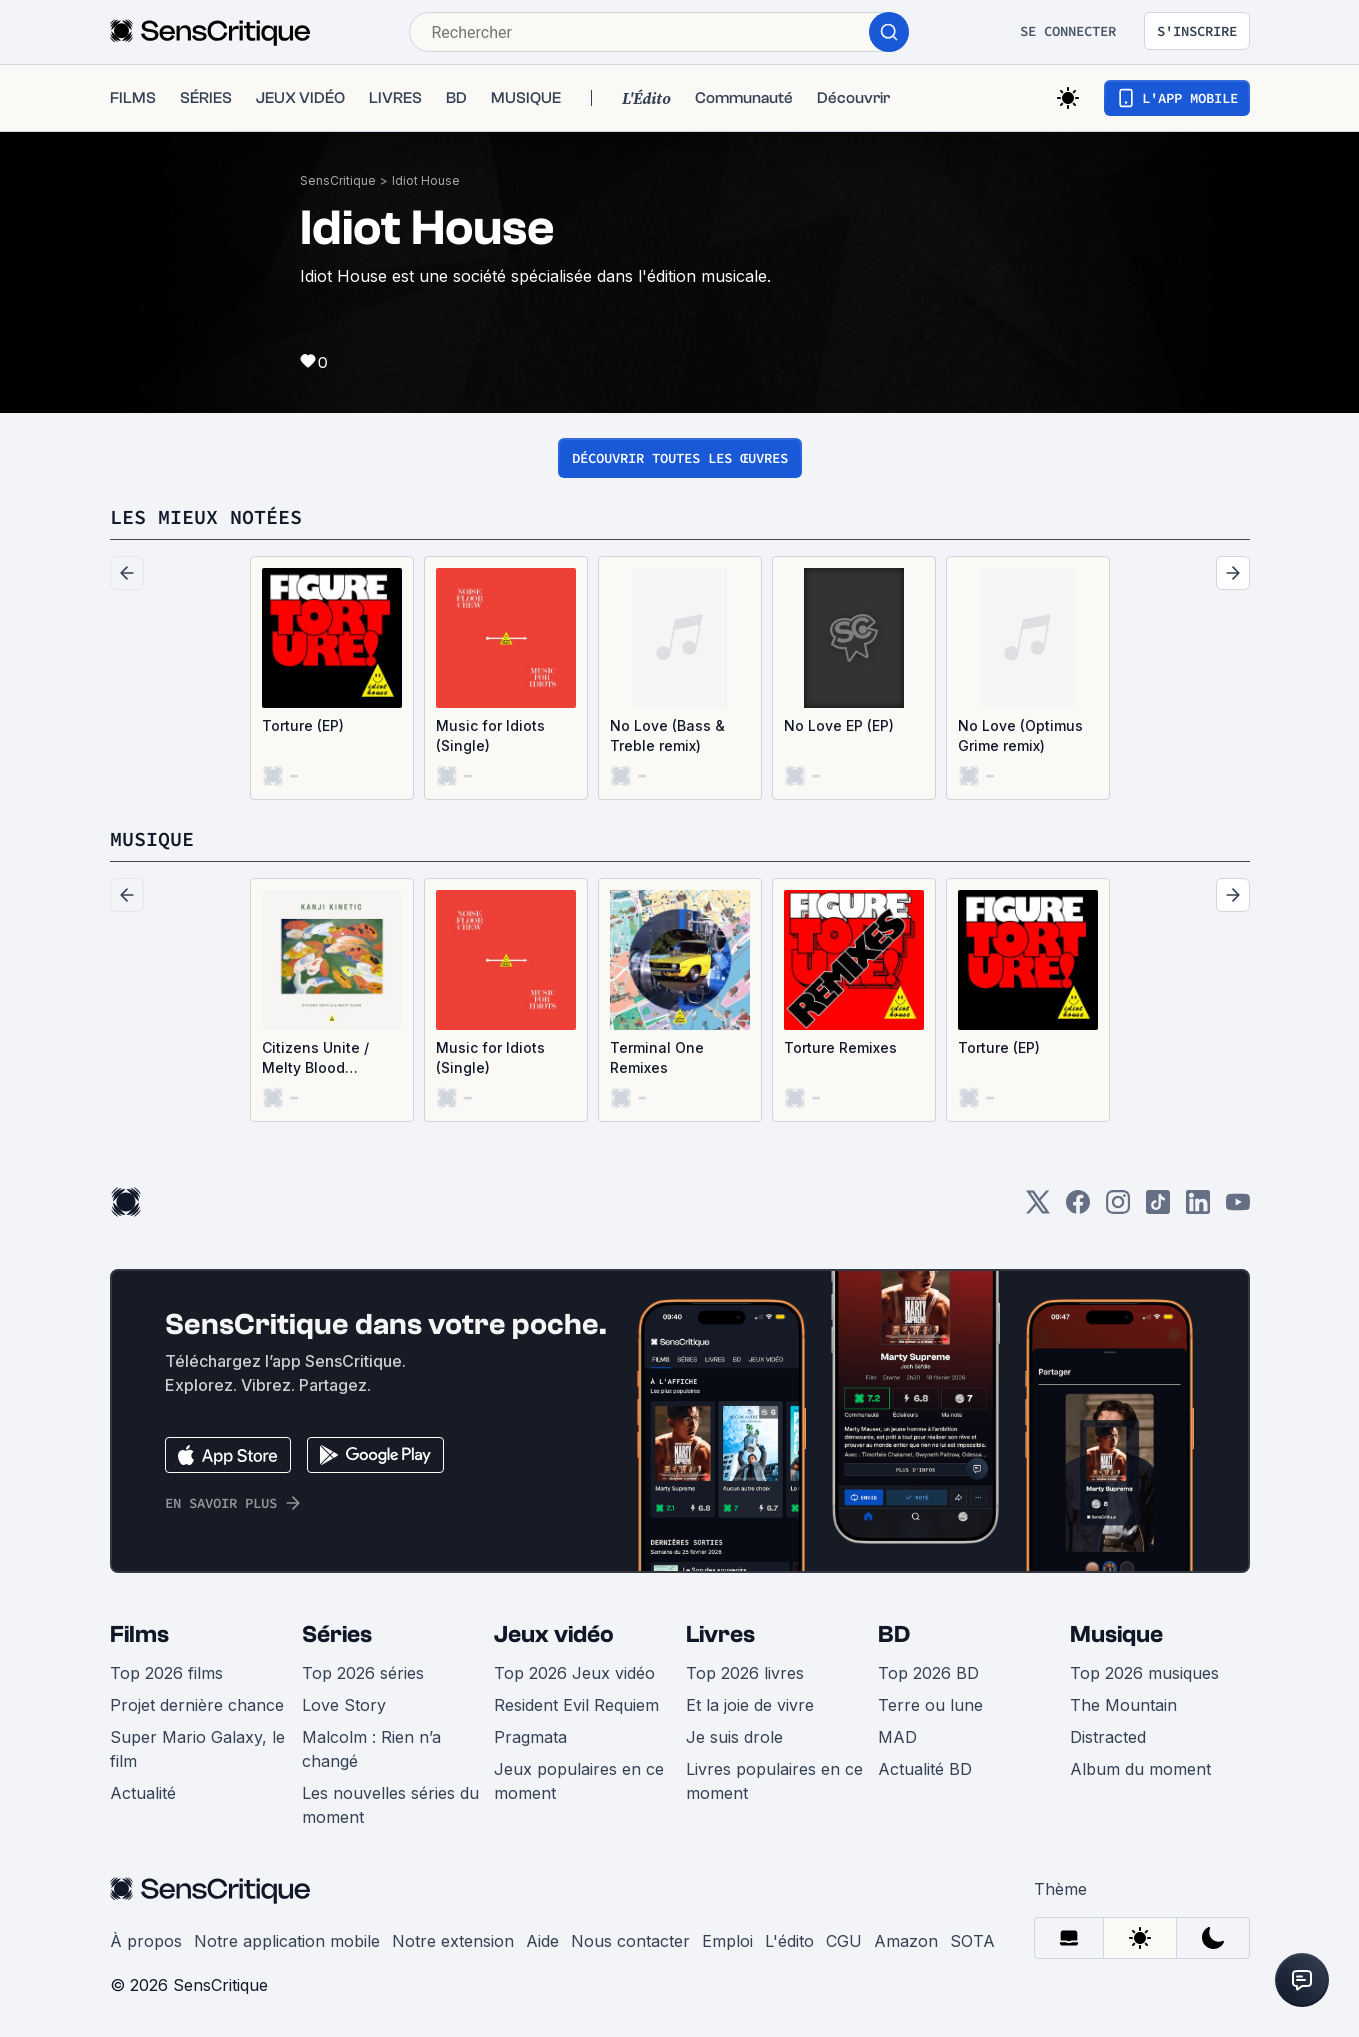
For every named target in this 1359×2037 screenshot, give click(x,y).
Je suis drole (734, 1737)
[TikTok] (1158, 1208)
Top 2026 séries (363, 1673)
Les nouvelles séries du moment (390, 1805)
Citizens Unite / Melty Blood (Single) (315, 1058)
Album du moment (1140, 1769)
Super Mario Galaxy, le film (197, 1749)
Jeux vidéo (554, 1634)
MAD (897, 1737)
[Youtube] (1238, 1208)
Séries (337, 1634)
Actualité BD (925, 1769)
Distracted (1108, 1737)
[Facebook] (1078, 1208)
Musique (1116, 1634)
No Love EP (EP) (839, 725)
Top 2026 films (166, 1673)
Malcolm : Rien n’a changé (371, 1749)
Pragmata (530, 1737)
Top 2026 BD (928, 1673)
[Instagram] (1118, 1208)
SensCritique (338, 180)
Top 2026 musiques (1144, 1673)
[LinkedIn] (1198, 1208)
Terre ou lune (930, 1705)
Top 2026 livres (745, 1673)
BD (894, 1634)
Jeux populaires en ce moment (579, 1781)
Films (139, 1634)
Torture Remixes (840, 1047)
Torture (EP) (303, 725)
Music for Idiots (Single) (490, 735)
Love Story (344, 1705)
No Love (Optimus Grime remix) (1020, 735)
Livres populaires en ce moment (774, 1781)
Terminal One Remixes (657, 1057)
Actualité (143, 1793)
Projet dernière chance (197, 1705)
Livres (720, 1634)
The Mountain (1123, 1705)
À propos (146, 1941)
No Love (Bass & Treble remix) (667, 735)
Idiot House (426, 180)
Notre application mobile (287, 1941)
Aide (542, 1941)
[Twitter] (1038, 1208)
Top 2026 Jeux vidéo (574, 1673)
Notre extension (453, 1941)
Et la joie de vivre (750, 1705)
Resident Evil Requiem (576, 1705)
